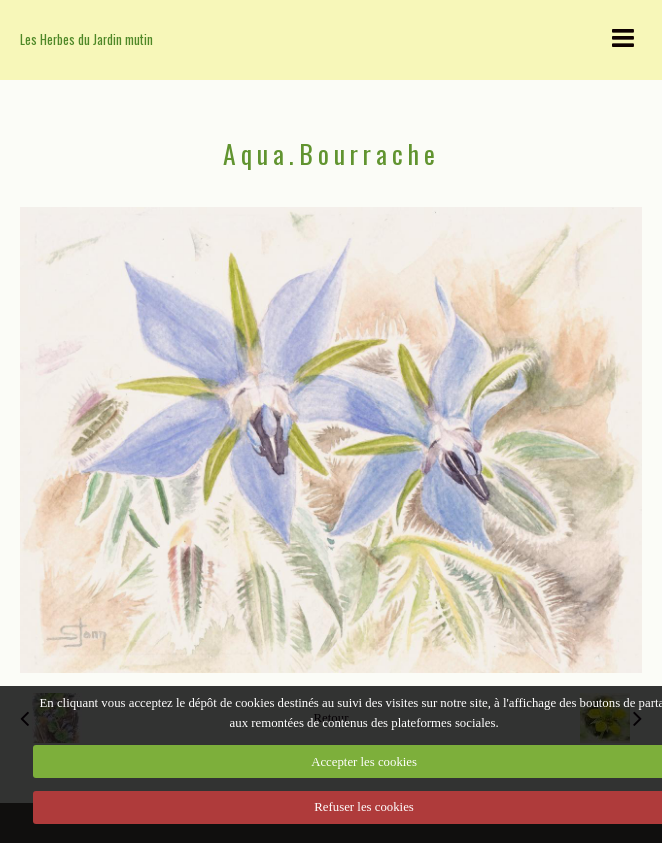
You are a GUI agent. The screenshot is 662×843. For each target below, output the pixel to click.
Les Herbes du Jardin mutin (86, 39)
